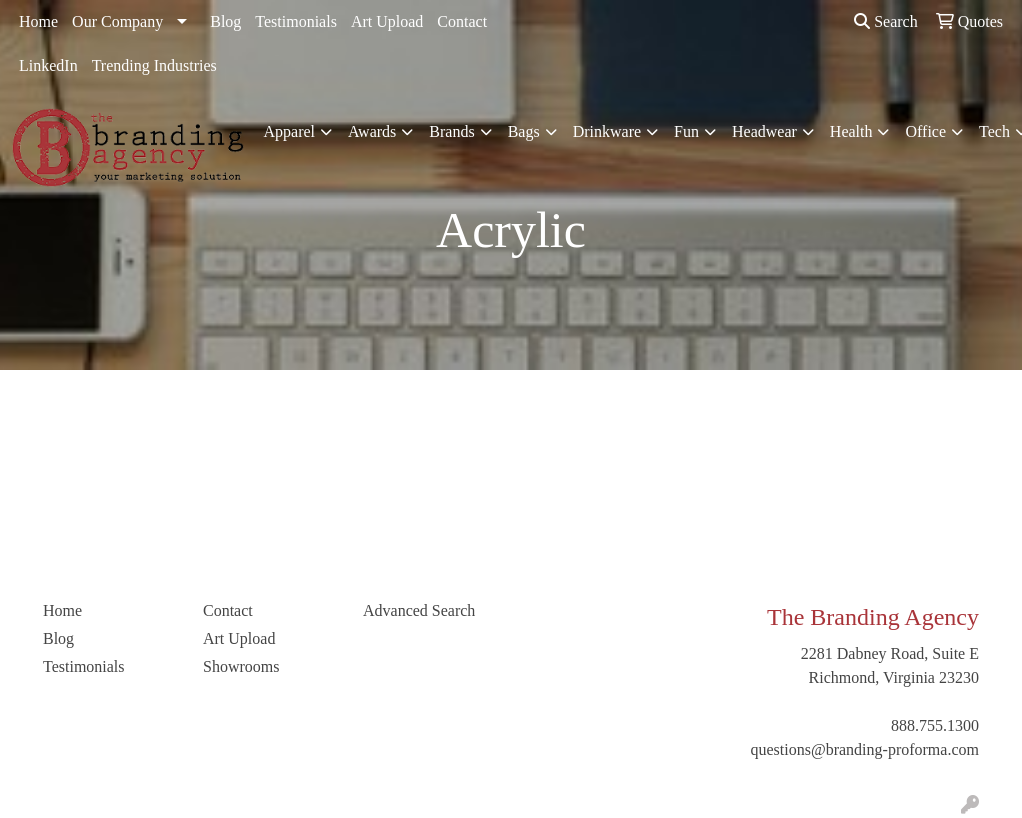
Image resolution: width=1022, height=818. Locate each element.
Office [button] (925, 131)
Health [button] (851, 131)
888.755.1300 (935, 725)
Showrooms (241, 666)
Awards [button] (372, 131)
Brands (451, 131)
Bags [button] (524, 131)
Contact (462, 21)
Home (38, 21)
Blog (225, 21)
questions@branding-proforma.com (865, 749)
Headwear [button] (764, 131)
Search (886, 21)
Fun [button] (686, 131)
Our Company (117, 21)
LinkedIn (48, 65)
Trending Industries (154, 65)
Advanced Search (419, 610)
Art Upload (387, 21)
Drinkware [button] (607, 131)
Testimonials (296, 21)
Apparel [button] (290, 131)
